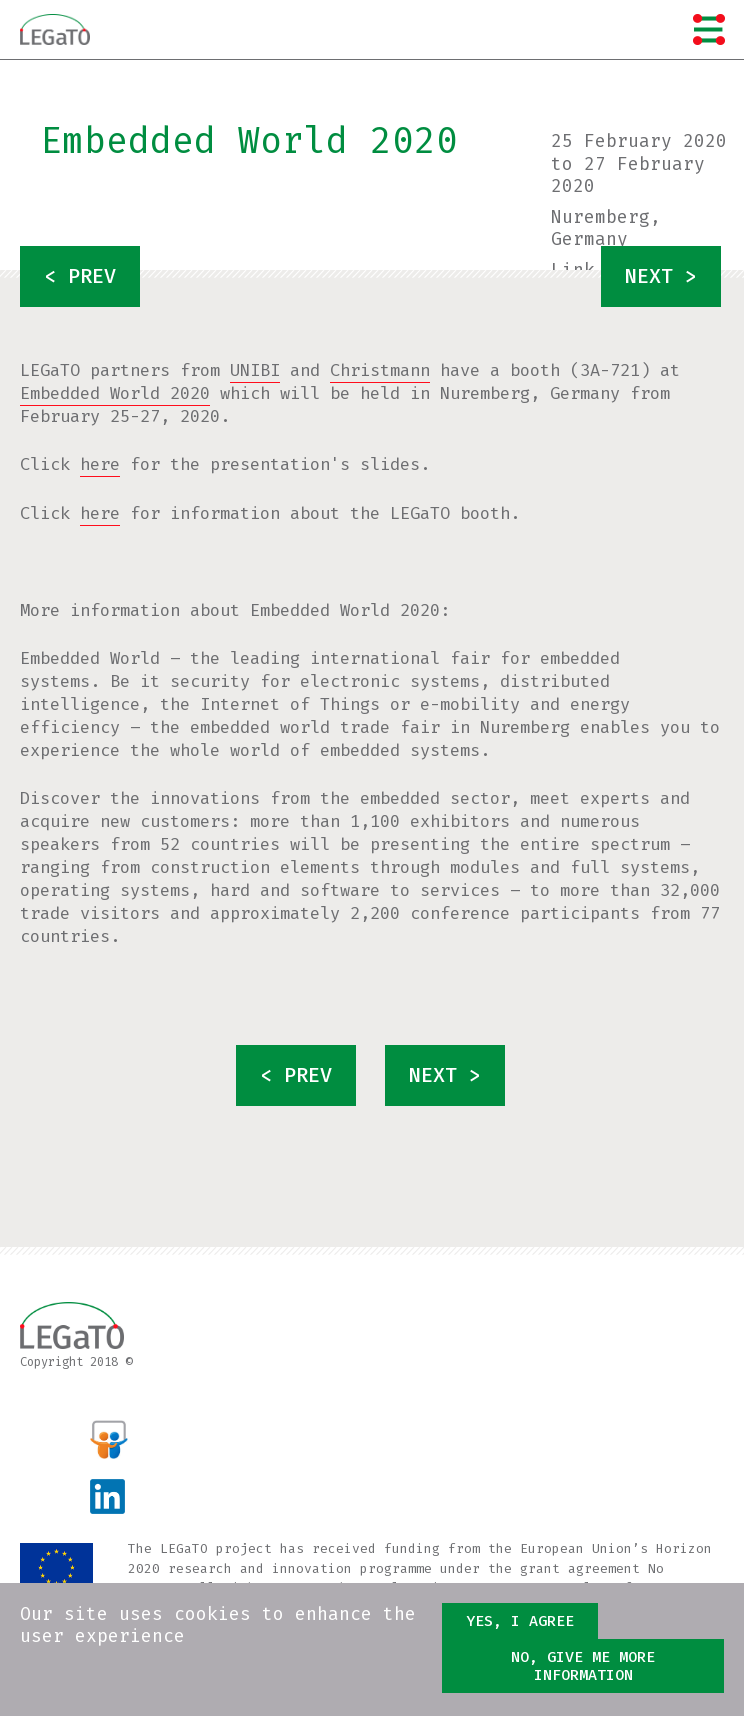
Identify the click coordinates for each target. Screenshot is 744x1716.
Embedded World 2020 (115, 393)
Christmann (380, 370)
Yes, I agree (520, 1623)
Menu (709, 29)
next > (661, 276)
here (100, 464)
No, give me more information (583, 1668)
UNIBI (255, 370)
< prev (80, 276)
